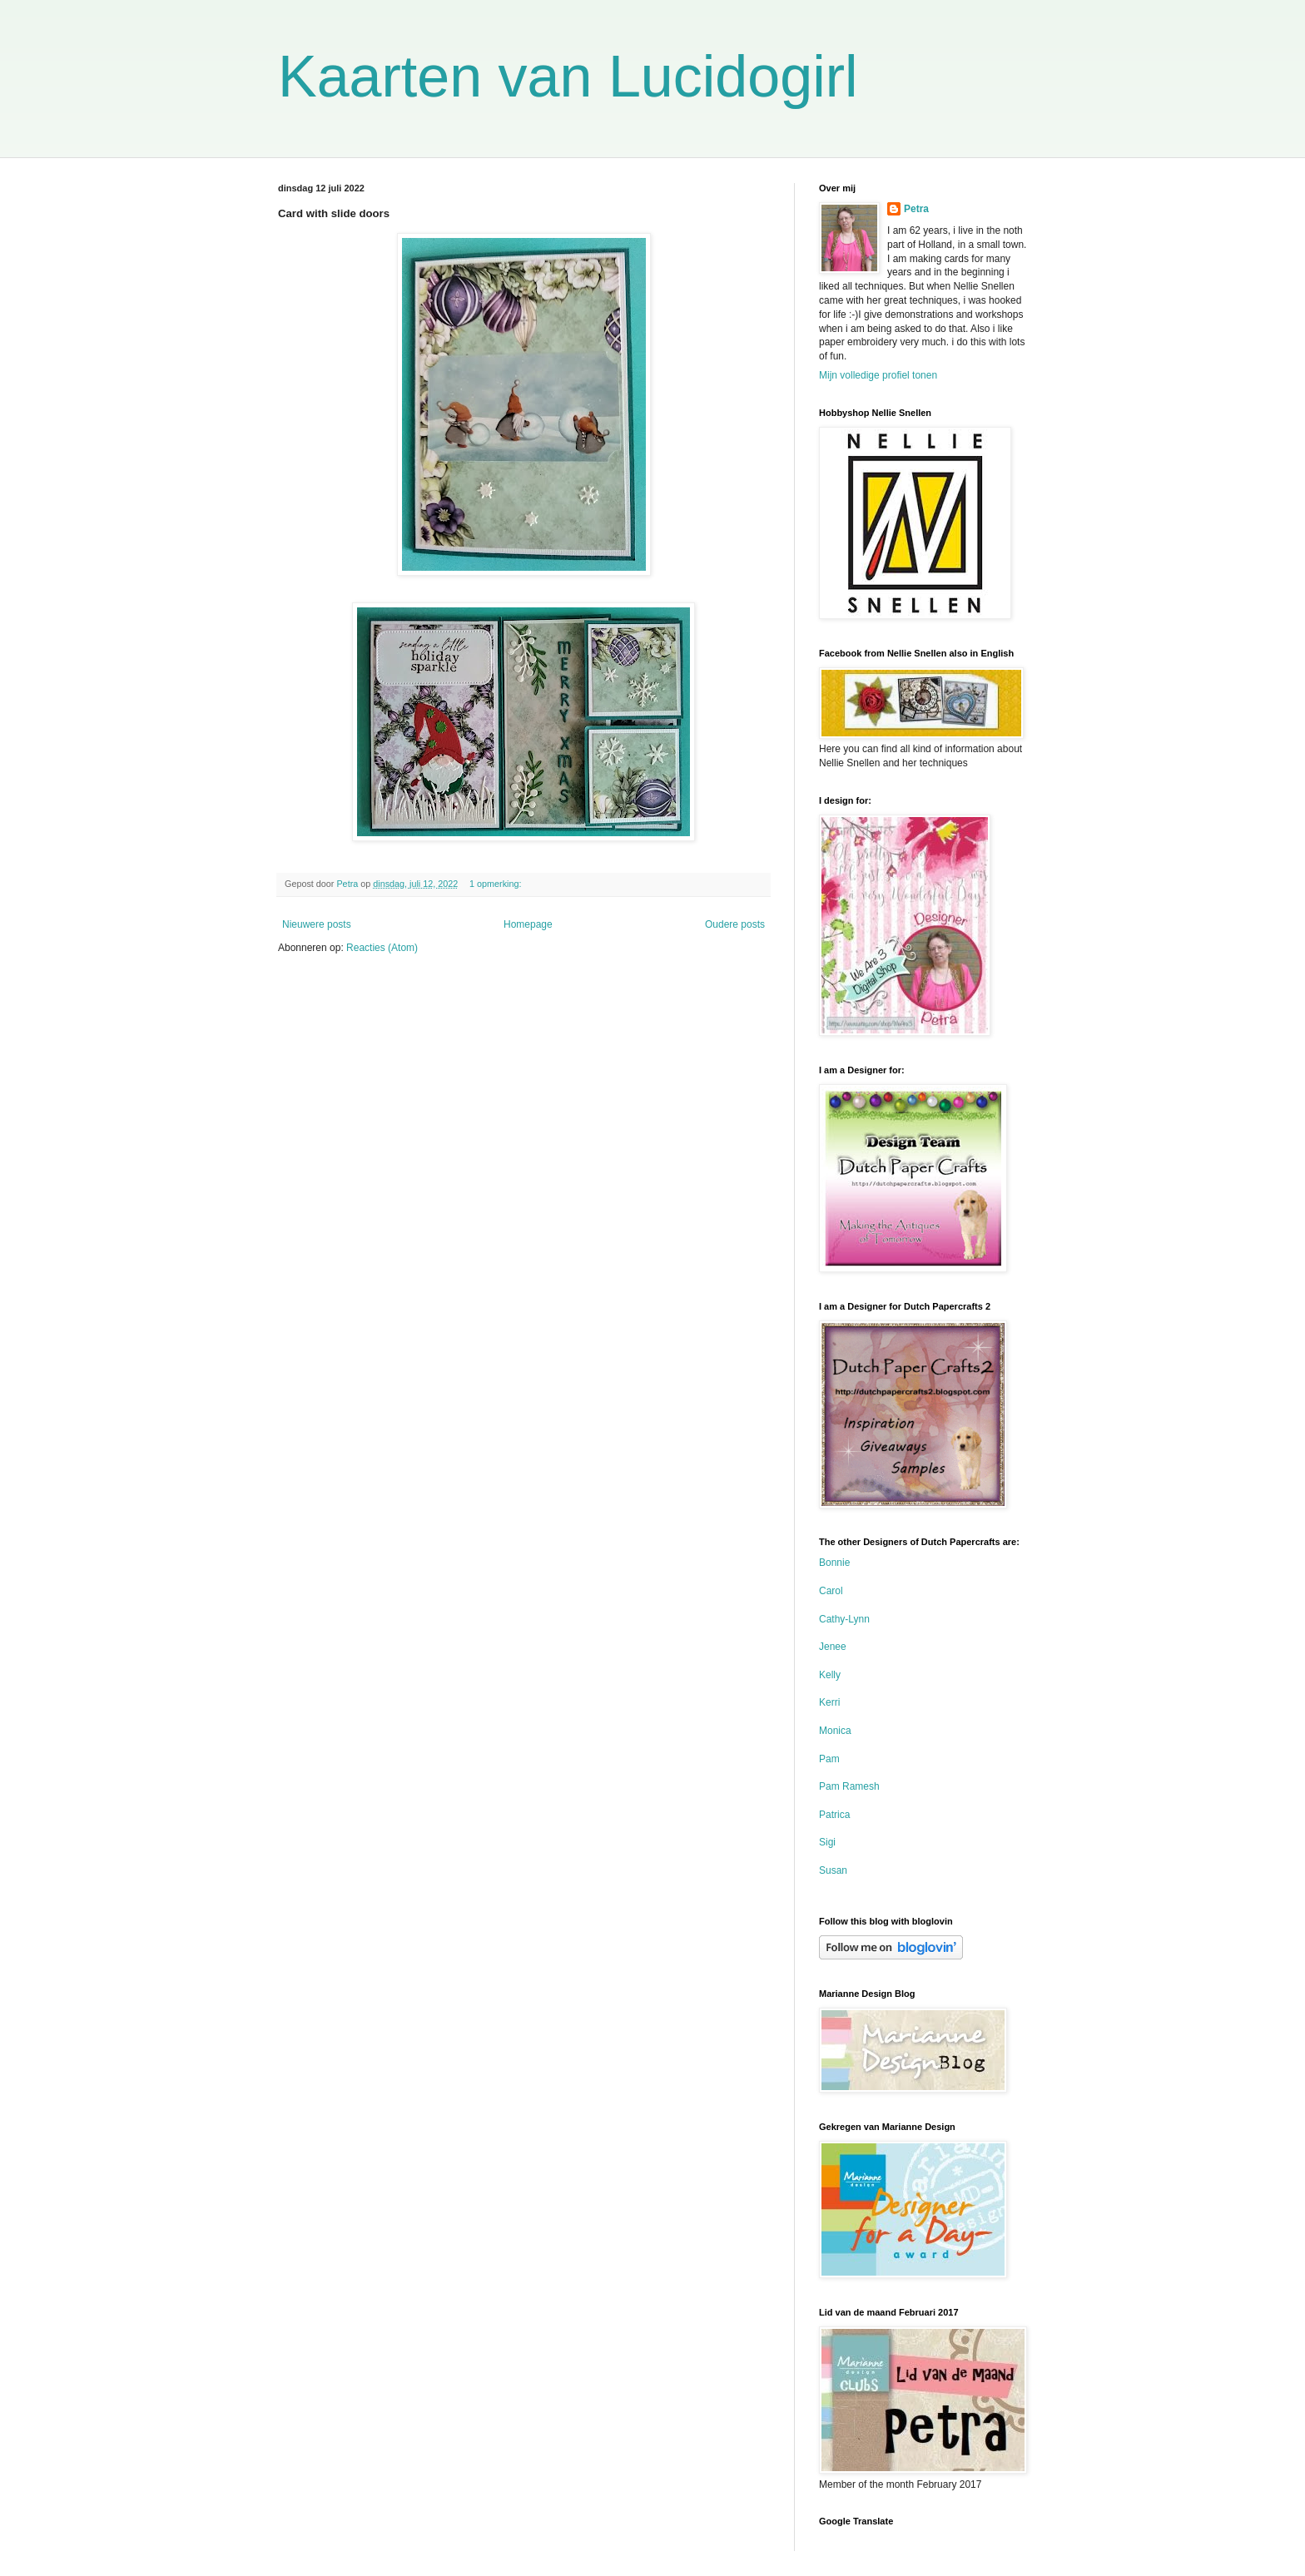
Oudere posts (735, 924)
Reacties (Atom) (382, 948)
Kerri (829, 1702)
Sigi (827, 1842)
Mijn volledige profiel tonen (878, 375)
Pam (829, 1759)
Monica (835, 1730)
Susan (833, 1870)
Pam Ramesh (849, 1786)
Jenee (832, 1646)
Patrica (834, 1815)
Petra (916, 209)
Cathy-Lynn (844, 1619)
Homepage (528, 924)
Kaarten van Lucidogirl (568, 76)
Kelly (830, 1675)
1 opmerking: (496, 884)
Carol (831, 1591)
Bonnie (834, 1562)
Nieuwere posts (316, 924)
